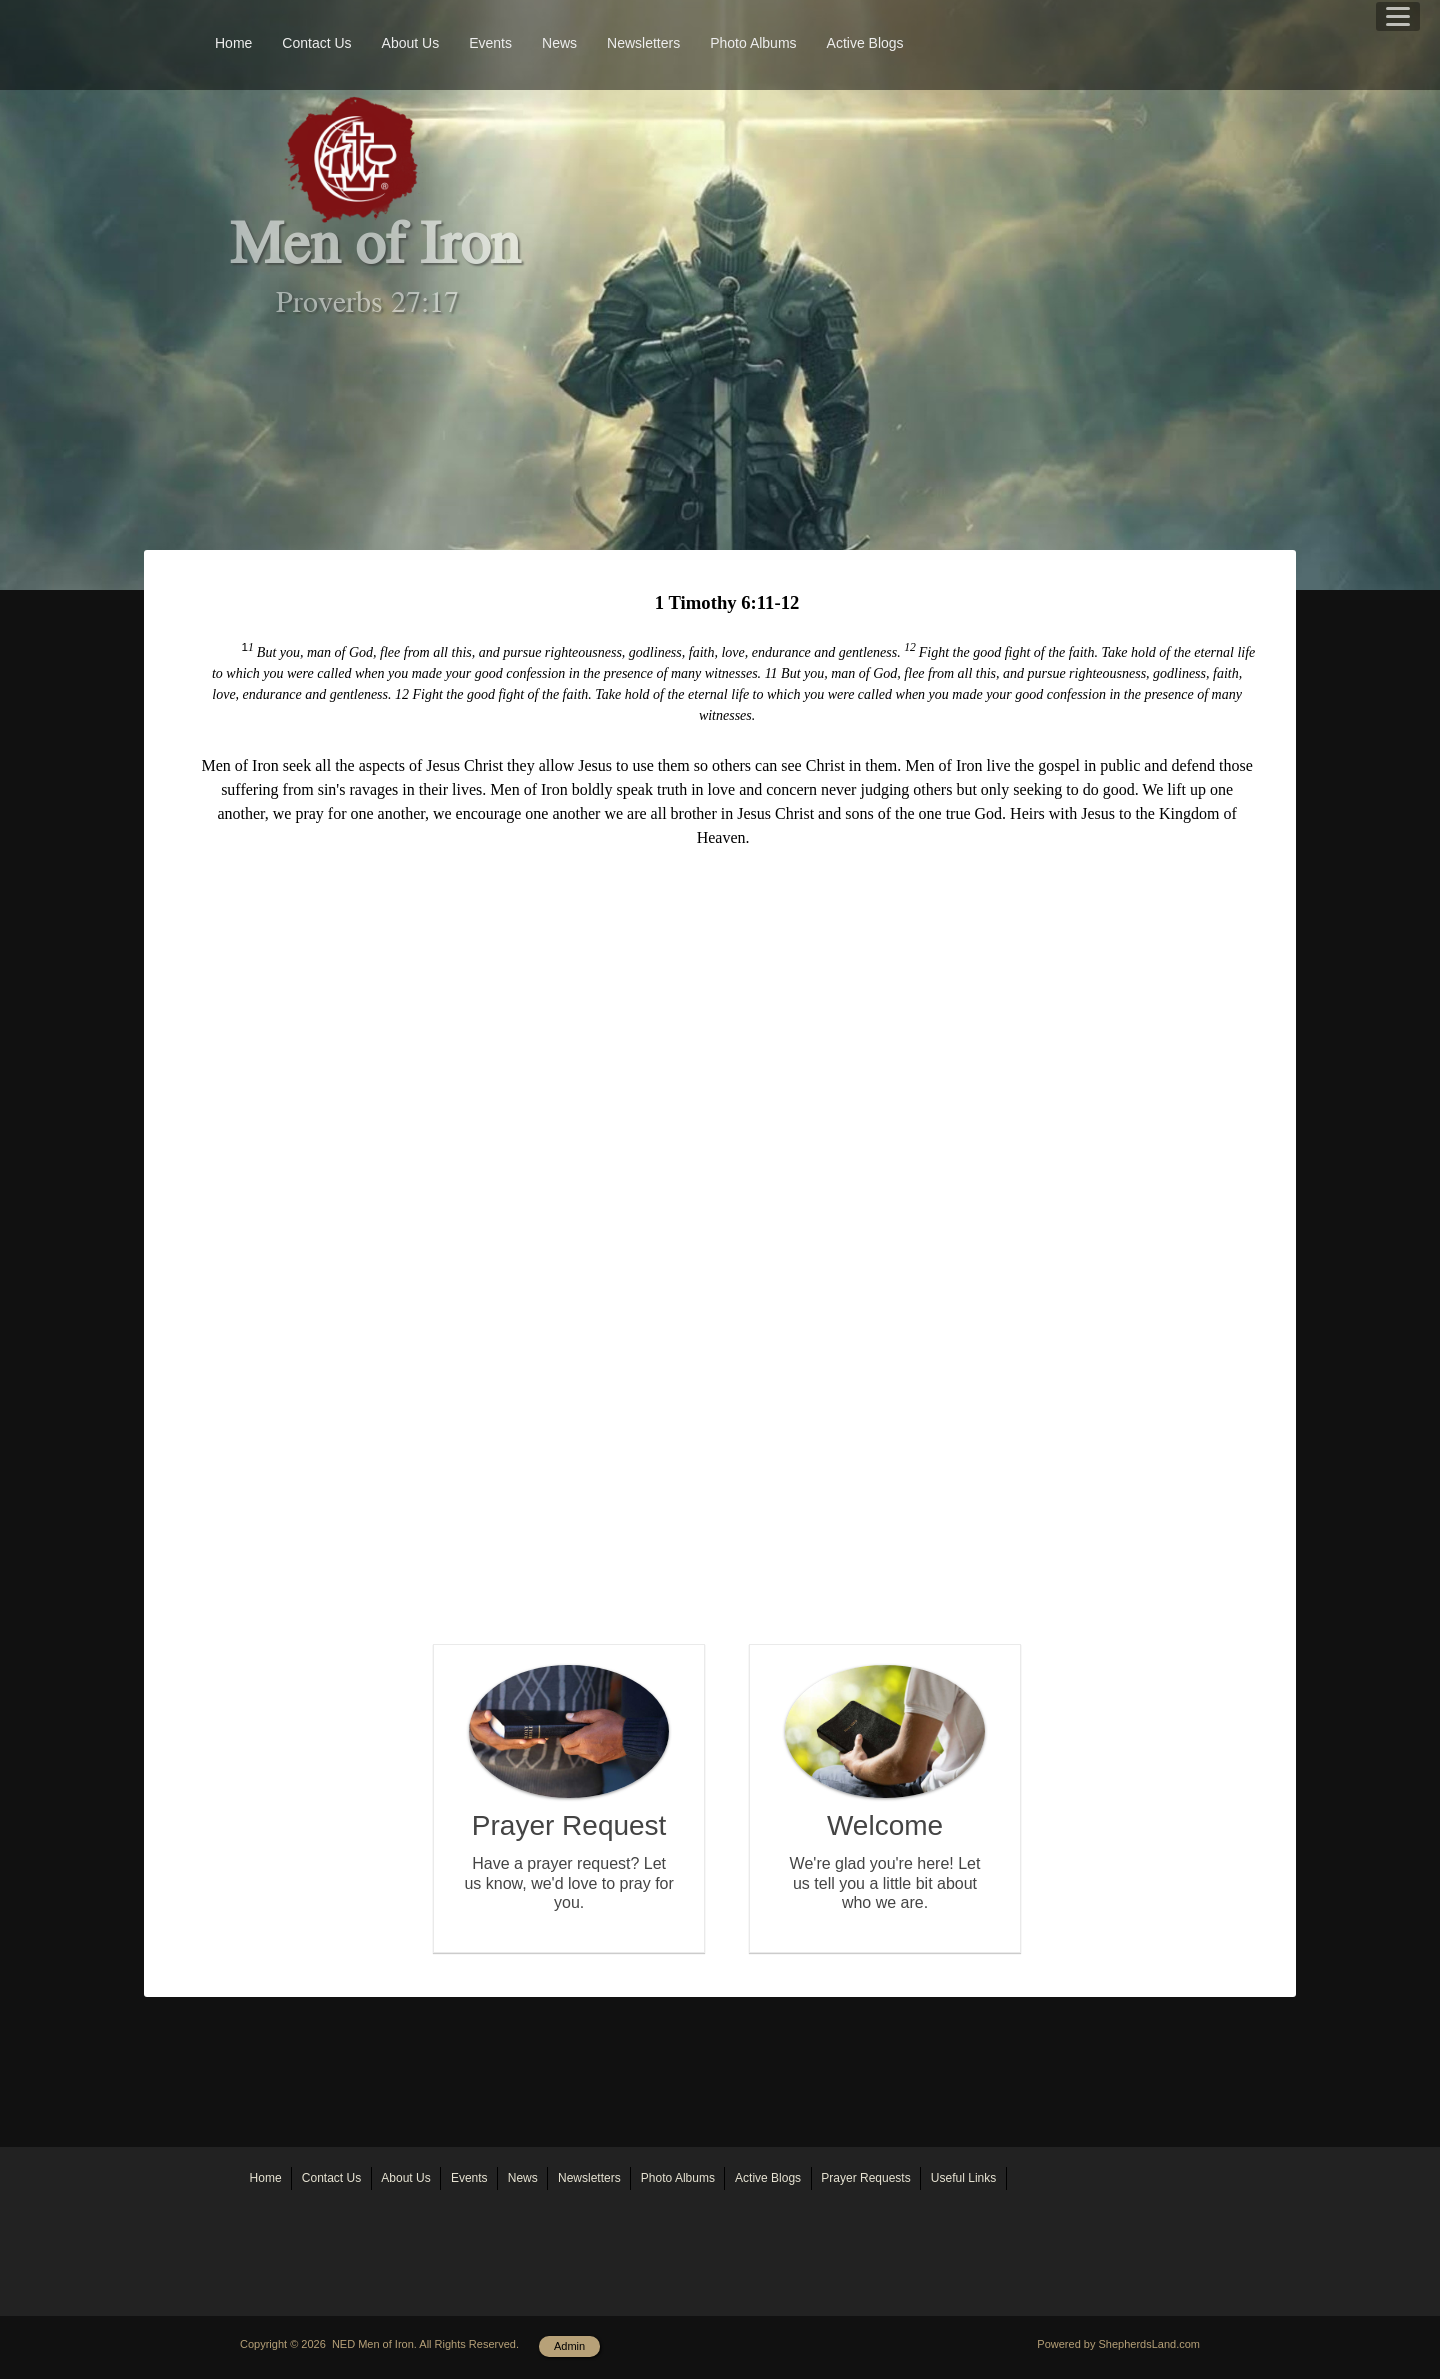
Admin (569, 2346)
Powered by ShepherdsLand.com (1118, 2344)
